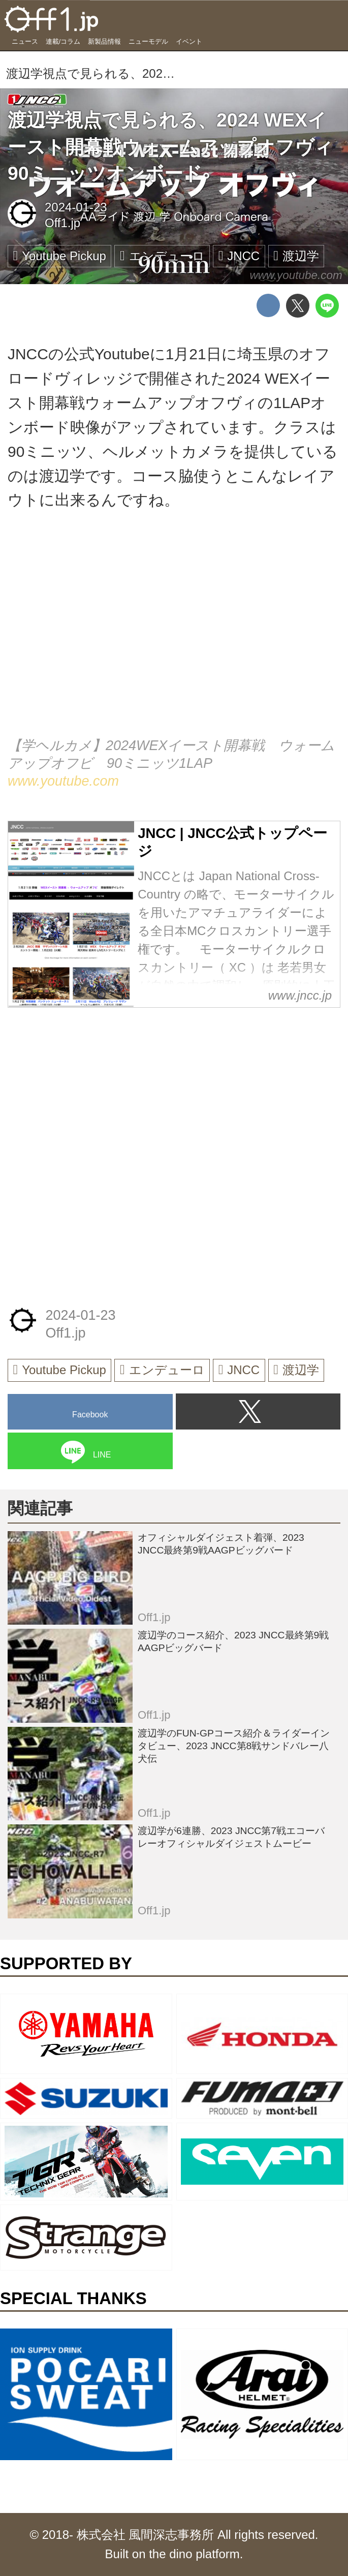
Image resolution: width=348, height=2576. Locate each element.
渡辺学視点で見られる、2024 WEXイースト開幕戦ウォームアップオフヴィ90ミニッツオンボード (170, 146)
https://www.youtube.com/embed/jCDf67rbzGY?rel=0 (174, 636)
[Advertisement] (84, 1086)
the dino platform (194, 2554)
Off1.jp (62, 223)
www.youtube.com (295, 275)
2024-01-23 (76, 207)
